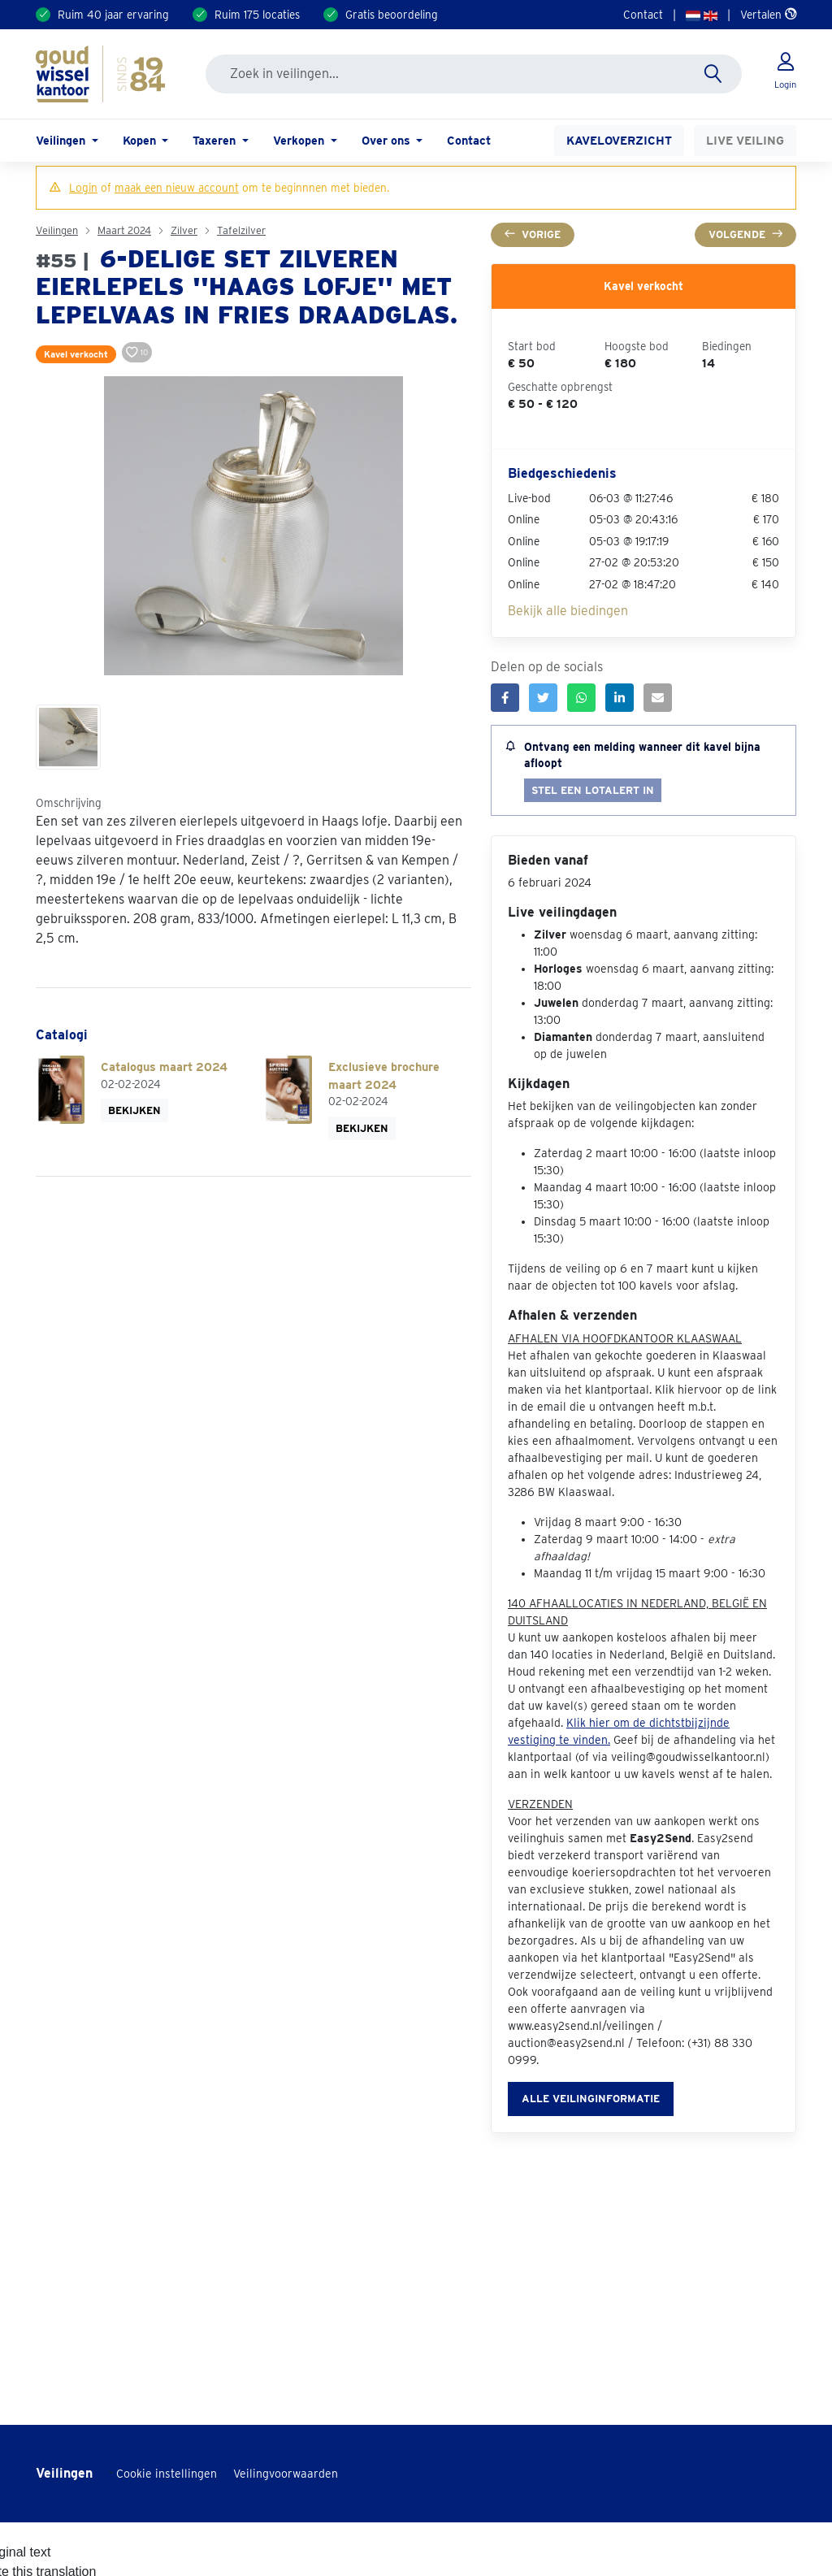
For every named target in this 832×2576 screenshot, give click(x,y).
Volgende (745, 234)
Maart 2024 (124, 230)
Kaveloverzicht (619, 140)
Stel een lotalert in (592, 790)
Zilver (184, 230)
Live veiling (745, 140)
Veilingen (57, 230)
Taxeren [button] (216, 140)
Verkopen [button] (300, 140)
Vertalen (768, 14)
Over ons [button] (388, 140)
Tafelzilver (241, 230)
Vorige (533, 234)
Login (83, 187)
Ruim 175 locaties (257, 14)
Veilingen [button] (62, 140)
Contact (643, 14)
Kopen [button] (141, 140)
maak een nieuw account (177, 187)
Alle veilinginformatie (591, 2098)
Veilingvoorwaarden (285, 2473)
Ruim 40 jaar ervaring (113, 14)
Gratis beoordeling (391, 14)
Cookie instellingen (166, 2473)
